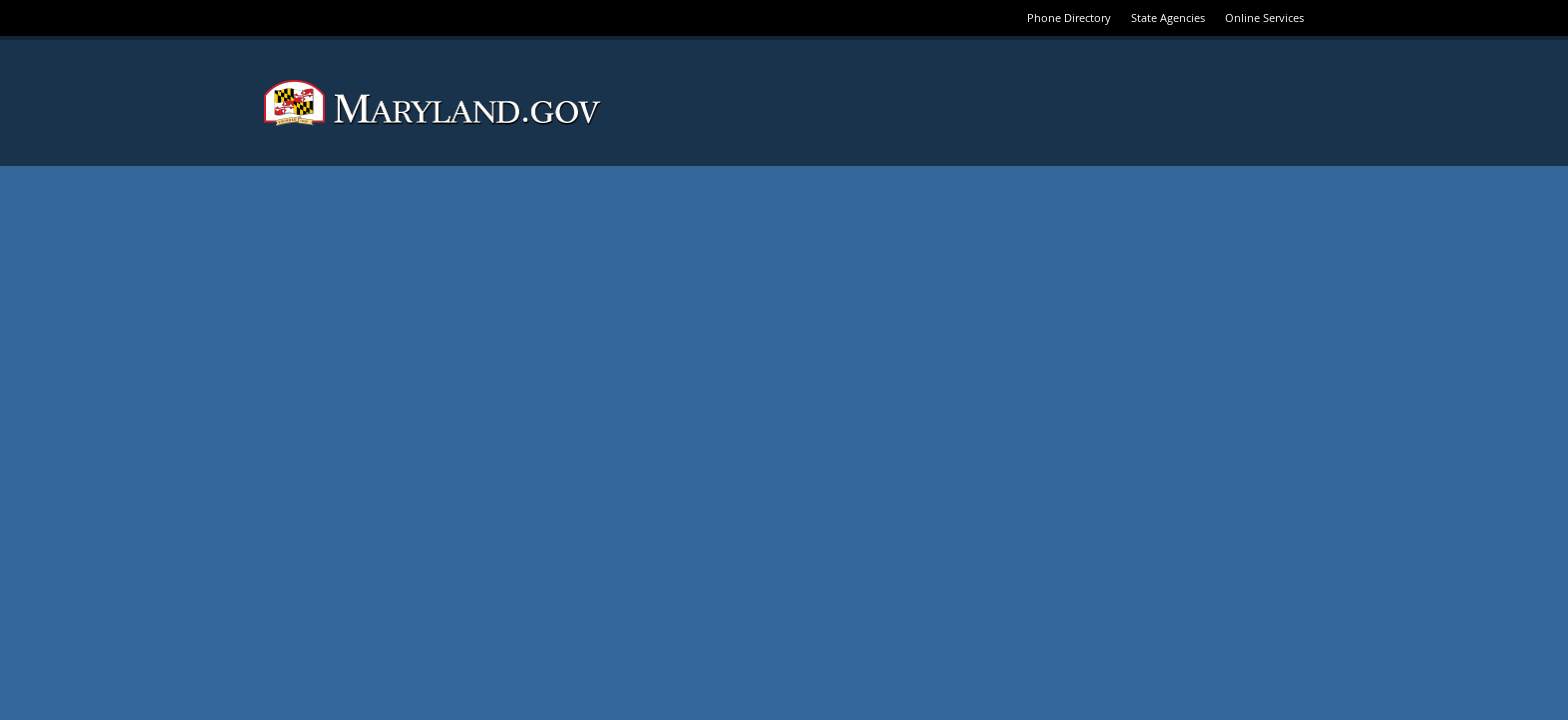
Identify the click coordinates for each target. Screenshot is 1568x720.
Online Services (1264, 17)
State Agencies (1168, 17)
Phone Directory (1069, 17)
